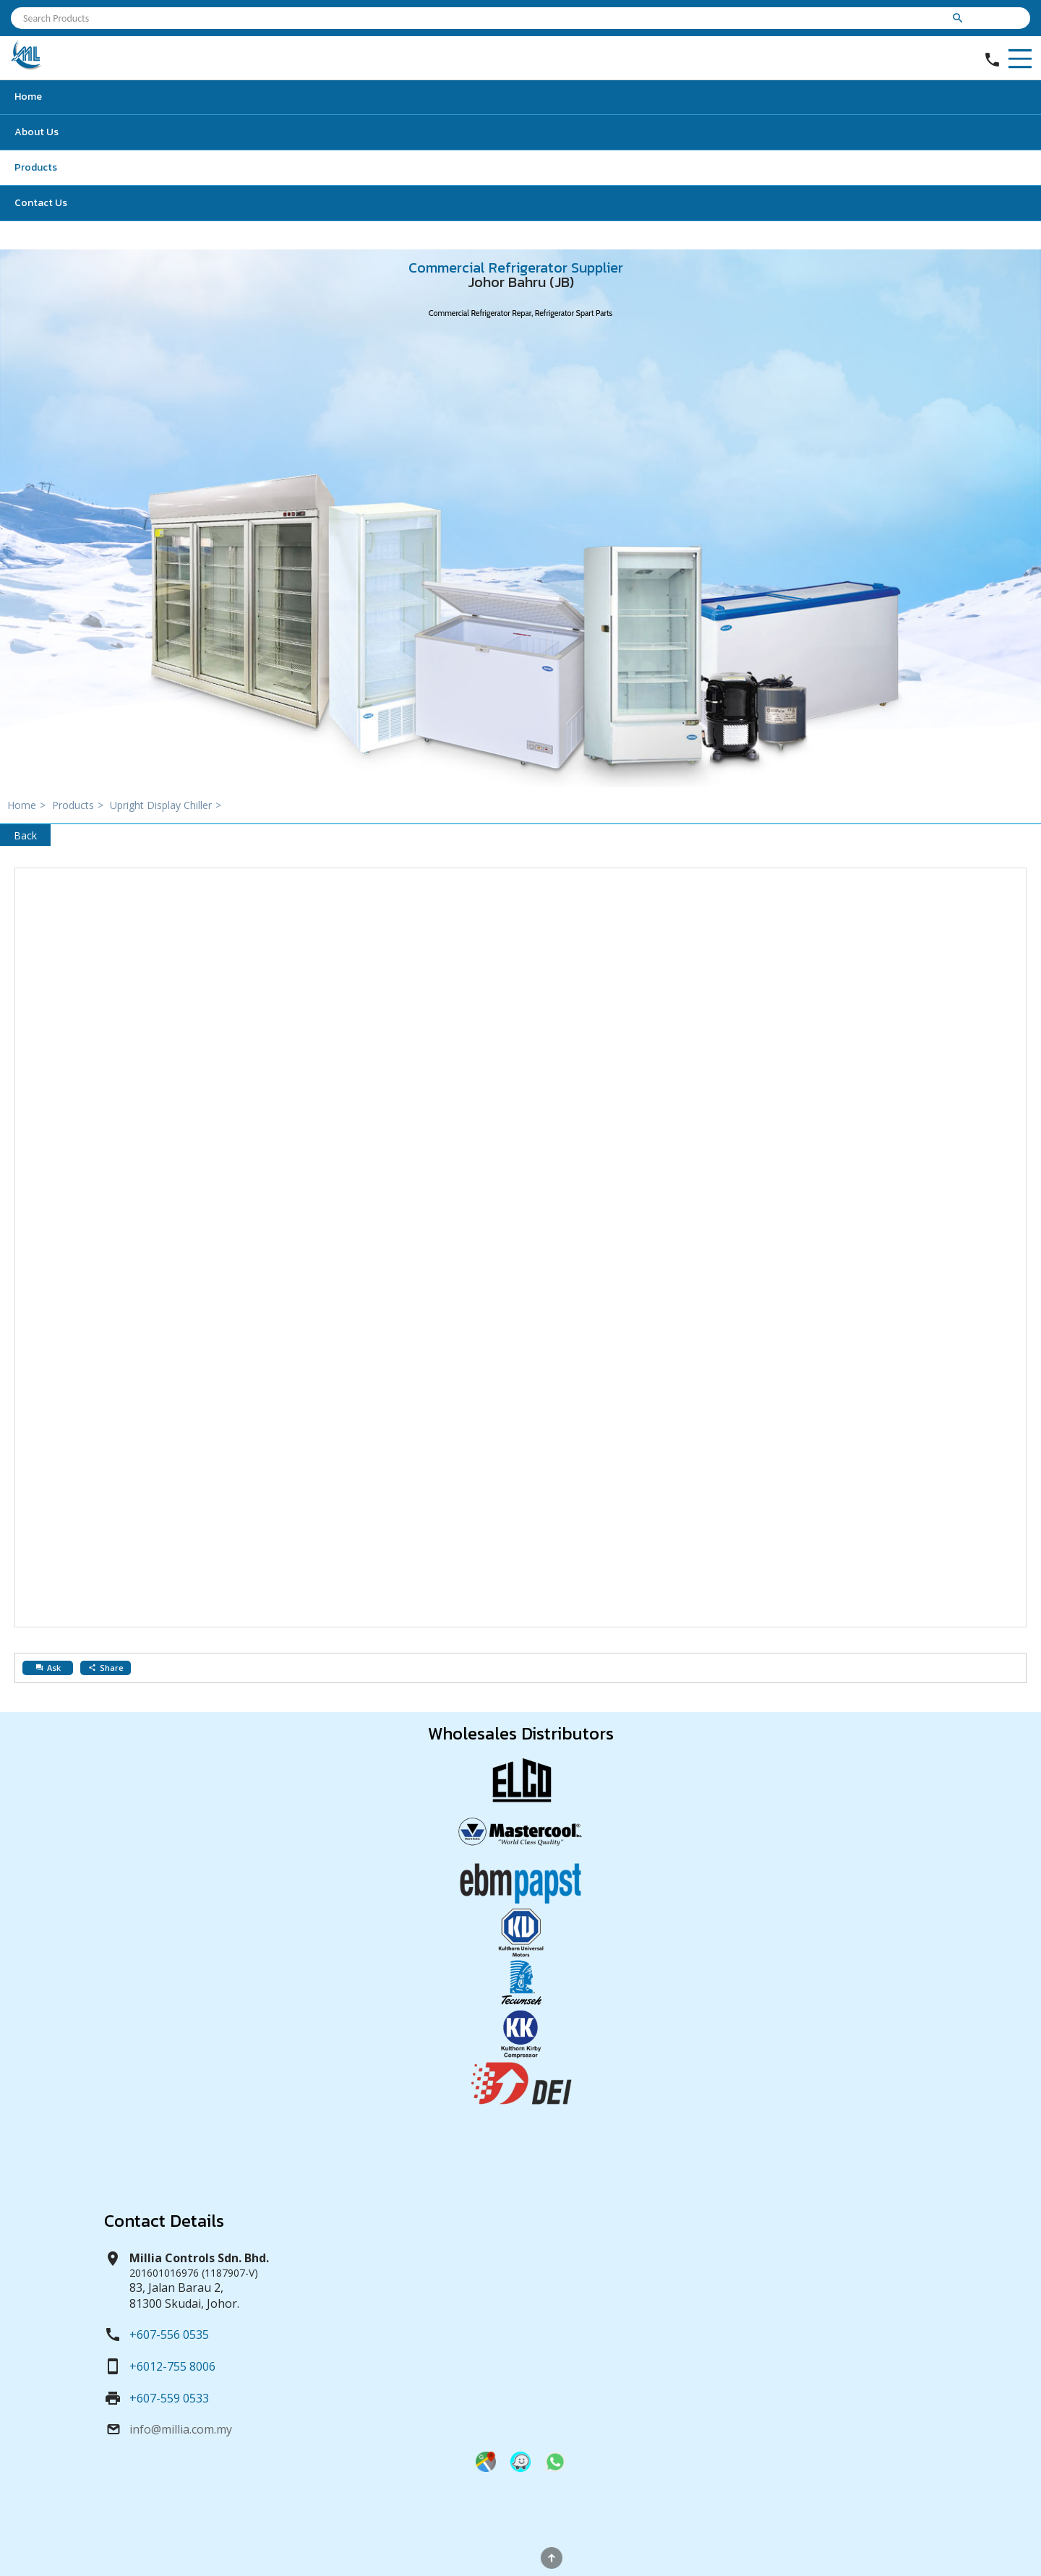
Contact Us (40, 202)
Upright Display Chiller (167, 805)
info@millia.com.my (180, 2429)
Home (28, 96)
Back (25, 835)
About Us (36, 132)
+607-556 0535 (169, 2334)
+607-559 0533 (169, 2398)
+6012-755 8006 (172, 2366)
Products (35, 167)
